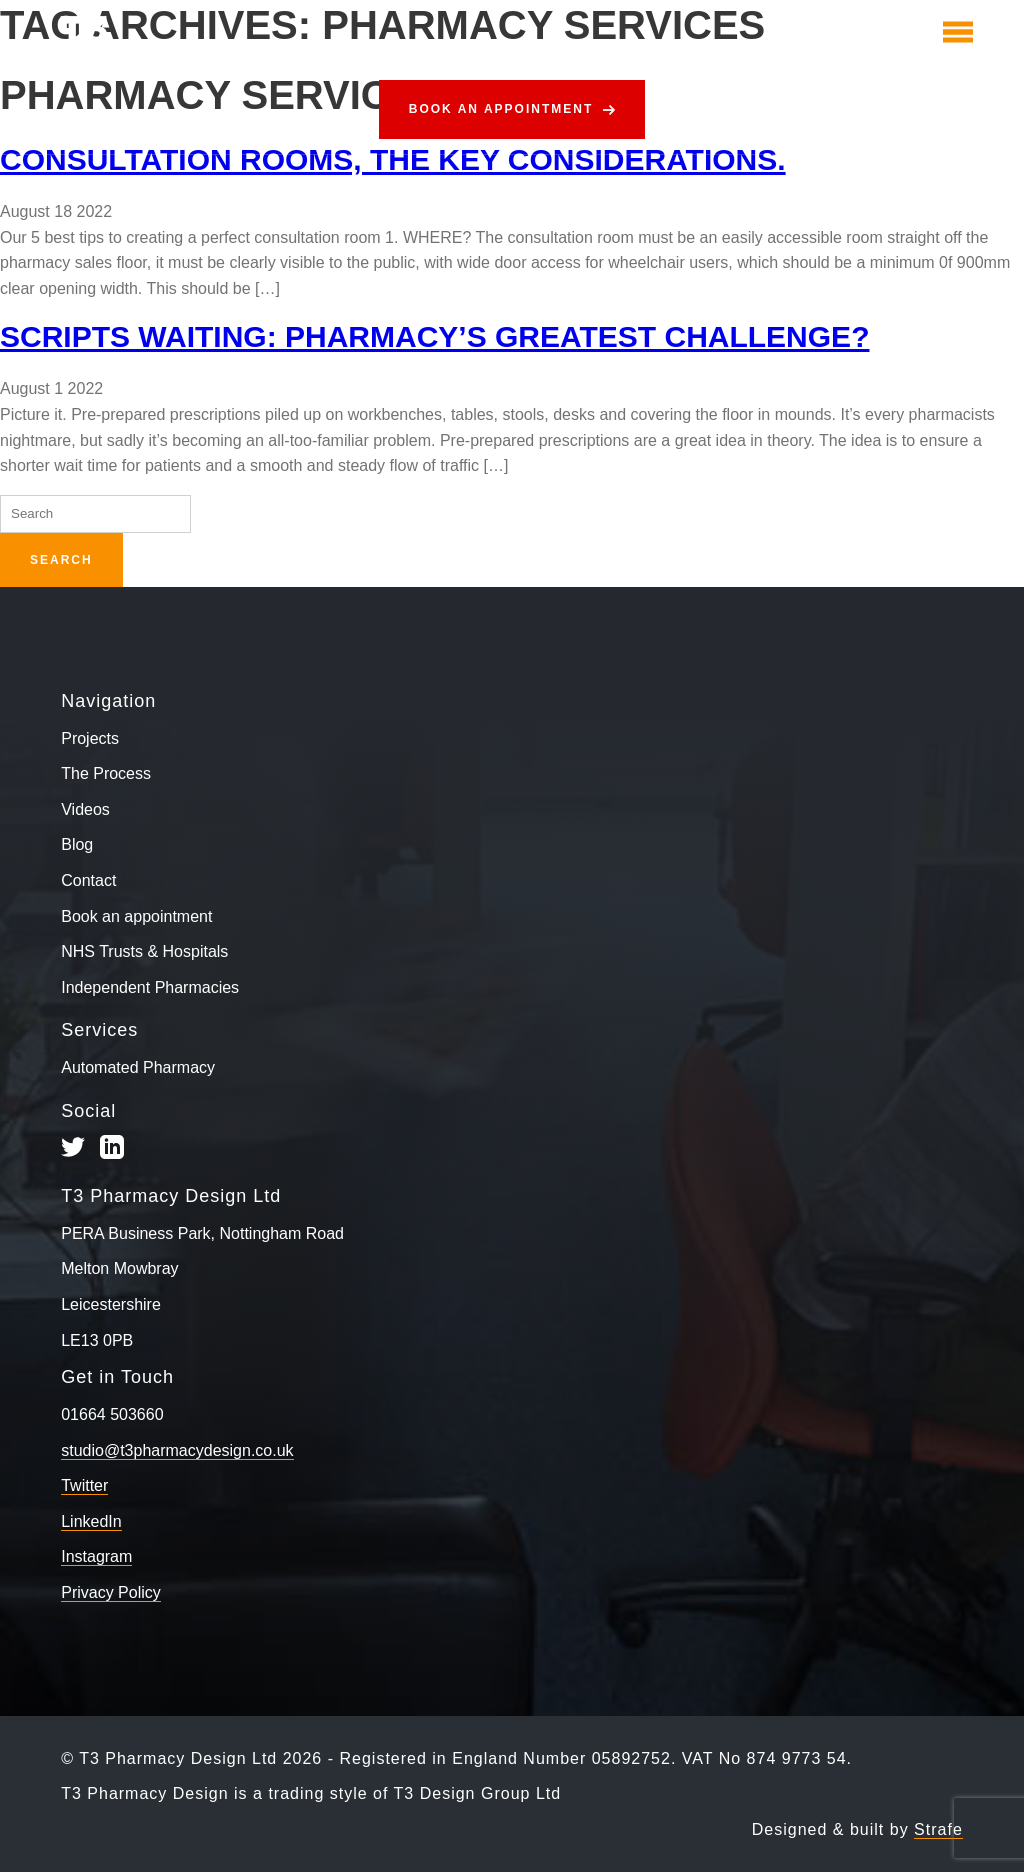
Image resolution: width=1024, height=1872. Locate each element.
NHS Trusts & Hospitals (144, 951)
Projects (90, 738)
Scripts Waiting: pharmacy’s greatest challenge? (434, 336)
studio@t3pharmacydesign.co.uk (177, 1450)
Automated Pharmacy (138, 1067)
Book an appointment (501, 109)
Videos (85, 809)
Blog (77, 844)
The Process (106, 773)
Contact (88, 880)
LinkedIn (91, 1521)
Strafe (938, 1829)
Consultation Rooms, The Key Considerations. (393, 159)
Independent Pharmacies (150, 987)
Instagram (96, 1556)
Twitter (84, 1485)
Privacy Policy (111, 1592)
